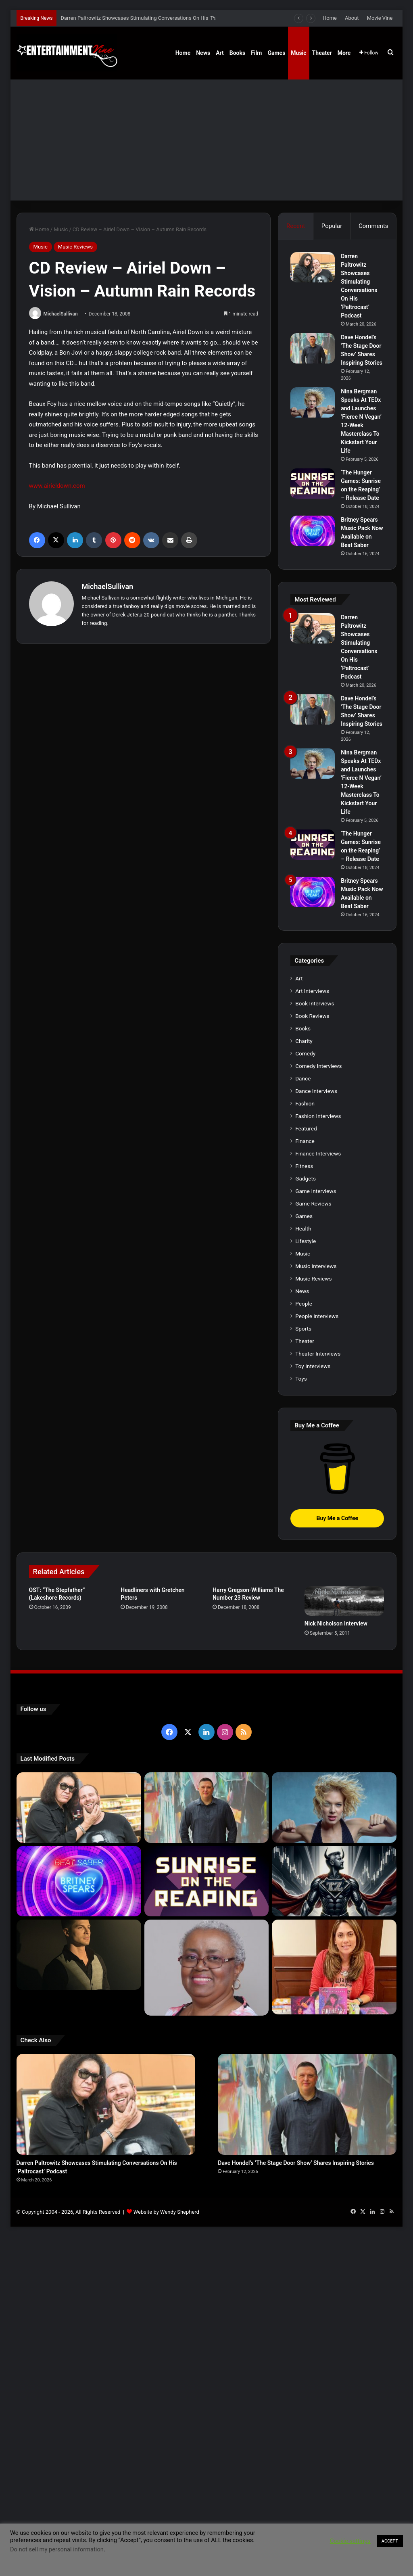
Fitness (304, 1166)
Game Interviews (315, 1191)
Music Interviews (315, 1266)
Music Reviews (75, 247)
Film (256, 53)
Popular (331, 226)
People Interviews (316, 1316)
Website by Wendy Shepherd (166, 2212)
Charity (304, 1041)
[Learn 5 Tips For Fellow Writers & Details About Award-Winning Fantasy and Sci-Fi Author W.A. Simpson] (206, 1968)
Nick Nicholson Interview (336, 1623)
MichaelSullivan (61, 314)
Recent (295, 226)
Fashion (305, 1103)
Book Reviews (312, 1016)
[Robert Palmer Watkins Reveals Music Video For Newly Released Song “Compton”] (79, 1955)
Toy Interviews (312, 1366)
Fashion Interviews (318, 1116)
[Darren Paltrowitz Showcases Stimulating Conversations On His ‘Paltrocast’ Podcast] (312, 267)
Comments (373, 226)
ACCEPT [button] (390, 2541)
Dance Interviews (316, 1091)
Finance (305, 1141)
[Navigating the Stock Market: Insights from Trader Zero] (334, 1881)
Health (303, 1228)
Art (220, 53)
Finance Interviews (318, 1153)
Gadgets (305, 1178)
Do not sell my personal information (57, 2549)
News (203, 53)
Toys (301, 1378)
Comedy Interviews (318, 1066)
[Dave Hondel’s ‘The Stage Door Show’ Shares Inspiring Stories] (312, 348)
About (352, 18)
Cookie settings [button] (350, 2541)
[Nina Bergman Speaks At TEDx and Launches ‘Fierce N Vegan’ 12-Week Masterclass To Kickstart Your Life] (312, 402)
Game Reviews (313, 1203)
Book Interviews (314, 1003)
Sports (303, 1328)
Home (330, 18)
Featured (306, 1128)
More (344, 53)
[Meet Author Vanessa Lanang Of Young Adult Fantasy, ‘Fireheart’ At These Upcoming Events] (334, 1967)
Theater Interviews (317, 1353)
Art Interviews (312, 991)
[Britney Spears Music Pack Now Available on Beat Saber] (312, 531)
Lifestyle (305, 1241)
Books (237, 53)
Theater (322, 53)
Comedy (305, 1053)
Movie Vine (380, 18)
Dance (303, 1078)
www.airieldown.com (57, 485)
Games (276, 53)
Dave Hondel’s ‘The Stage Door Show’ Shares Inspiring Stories (296, 2163)
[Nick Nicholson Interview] (344, 1601)
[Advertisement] (206, 140)
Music (298, 53)
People (303, 1303)
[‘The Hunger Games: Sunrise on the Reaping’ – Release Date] (312, 483)
